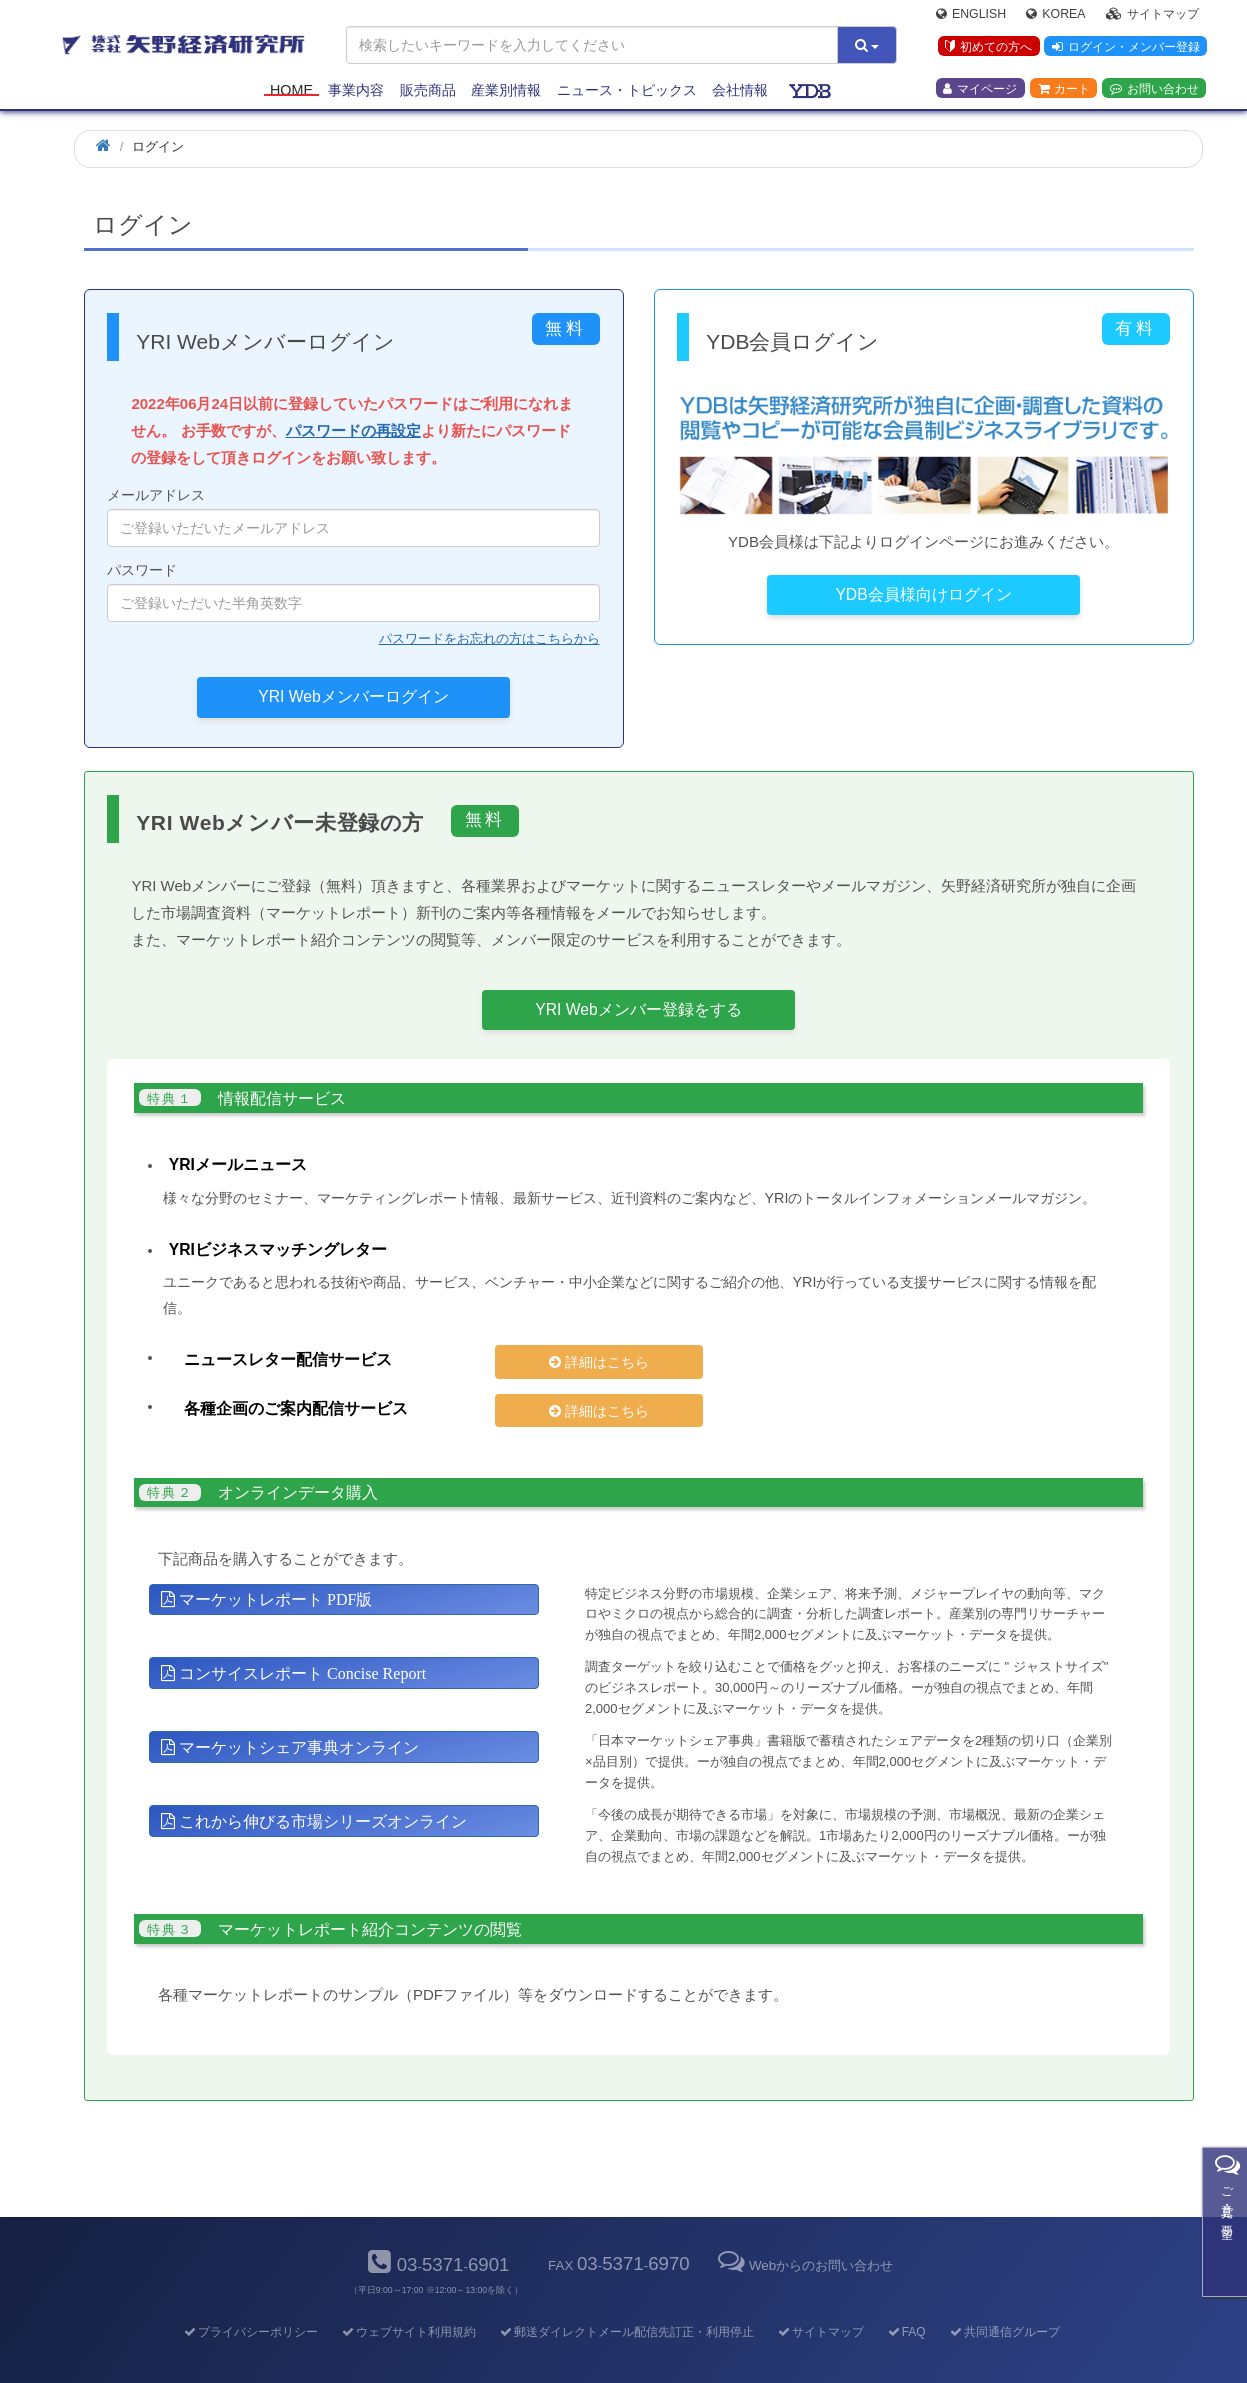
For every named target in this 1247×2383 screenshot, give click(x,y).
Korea (1055, 16)
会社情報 (740, 92)
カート (1064, 91)
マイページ (980, 91)
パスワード (353, 592)
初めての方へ (987, 49)
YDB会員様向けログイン (923, 594)
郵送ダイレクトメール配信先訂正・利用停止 (625, 2298)
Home (291, 92)
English (971, 16)
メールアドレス (353, 517)
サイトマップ (1152, 16)
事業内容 (356, 92)
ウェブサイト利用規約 (407, 2298)
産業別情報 (506, 92)
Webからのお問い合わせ (804, 2231)
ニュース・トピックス (627, 92)
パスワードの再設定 (353, 430)
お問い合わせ (1154, 91)
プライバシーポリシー (249, 2298)
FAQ (905, 2298)
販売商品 (428, 92)
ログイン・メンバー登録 (1125, 49)
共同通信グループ (1003, 2298)
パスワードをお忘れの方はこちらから (489, 638)
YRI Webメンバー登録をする (638, 1009)
